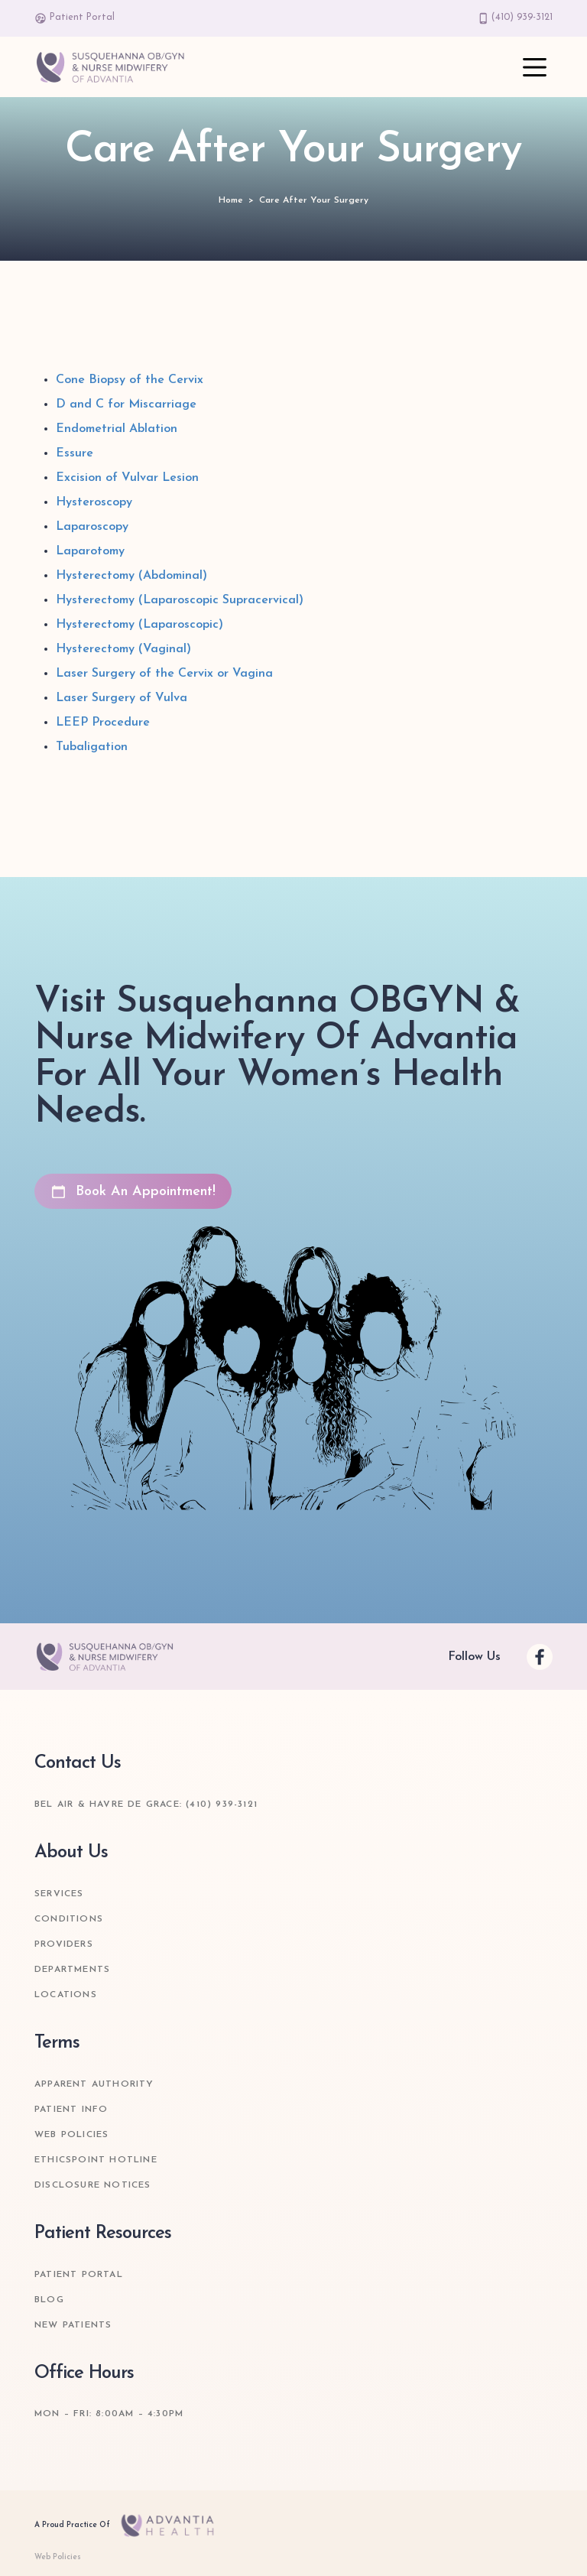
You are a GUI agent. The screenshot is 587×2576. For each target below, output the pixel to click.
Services (59, 1894)
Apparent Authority (94, 2084)
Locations (65, 1994)
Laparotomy (90, 551)
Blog (49, 2300)
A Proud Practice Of (128, 2526)
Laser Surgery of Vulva (121, 698)
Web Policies (71, 2134)
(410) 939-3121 (515, 18)
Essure (74, 453)
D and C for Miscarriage (126, 404)
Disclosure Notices (92, 2185)
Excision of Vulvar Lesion (127, 478)
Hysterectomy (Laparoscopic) (139, 625)
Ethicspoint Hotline (95, 2160)
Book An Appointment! (133, 1192)
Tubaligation (92, 747)
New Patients (73, 2325)
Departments (72, 1969)
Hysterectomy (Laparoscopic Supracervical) (179, 600)
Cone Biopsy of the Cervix (129, 380)
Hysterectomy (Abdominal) (131, 576)
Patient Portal (74, 18)
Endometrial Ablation (116, 429)
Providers (63, 1944)
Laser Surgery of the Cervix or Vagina (164, 674)
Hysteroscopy (94, 502)
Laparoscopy (92, 527)
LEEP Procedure (103, 722)
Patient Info (71, 2109)
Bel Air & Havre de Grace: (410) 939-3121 (146, 1804)
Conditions (68, 1919)
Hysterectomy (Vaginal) (123, 649)
